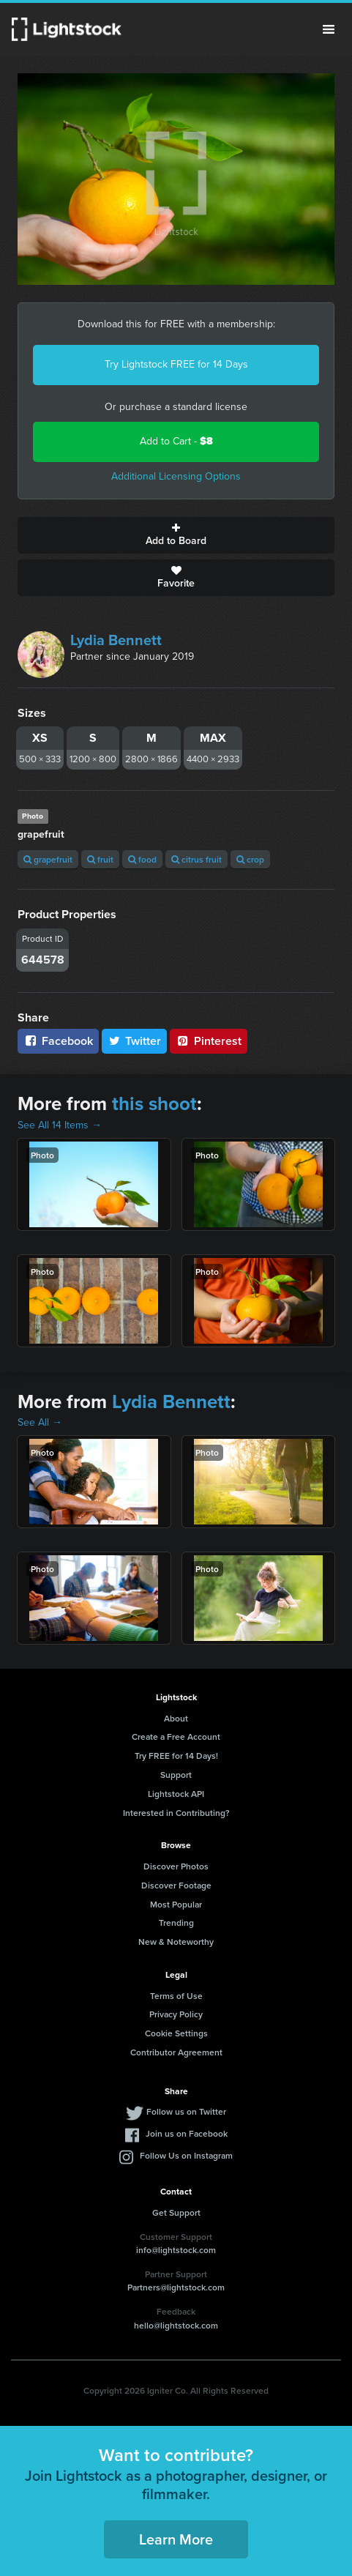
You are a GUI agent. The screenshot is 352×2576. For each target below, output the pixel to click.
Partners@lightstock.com (176, 2287)
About (176, 1718)
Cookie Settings (176, 2033)
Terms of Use (176, 1995)
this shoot (154, 1103)
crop (250, 859)
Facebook (58, 1040)
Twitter (135, 1040)
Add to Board (176, 535)
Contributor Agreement (176, 2052)
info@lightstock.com (176, 2250)
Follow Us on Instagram (186, 2155)
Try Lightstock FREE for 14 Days (176, 364)
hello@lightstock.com (176, 2325)
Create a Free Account (176, 1736)
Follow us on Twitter (186, 2111)
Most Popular (176, 1904)
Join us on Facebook (187, 2133)
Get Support (176, 2212)
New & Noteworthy (176, 1941)
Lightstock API (176, 1793)
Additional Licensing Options (176, 476)
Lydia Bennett (116, 640)
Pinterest (208, 1040)
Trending (176, 1922)
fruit (100, 859)
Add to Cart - (176, 441)
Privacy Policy (176, 2014)
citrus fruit (196, 859)
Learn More (176, 2539)
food (142, 859)
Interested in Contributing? (176, 1812)
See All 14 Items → (60, 1125)
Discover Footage (176, 1885)
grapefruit (47, 859)
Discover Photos (176, 1866)
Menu (328, 29)
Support (176, 1774)
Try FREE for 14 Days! (176, 1755)
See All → (40, 1422)
